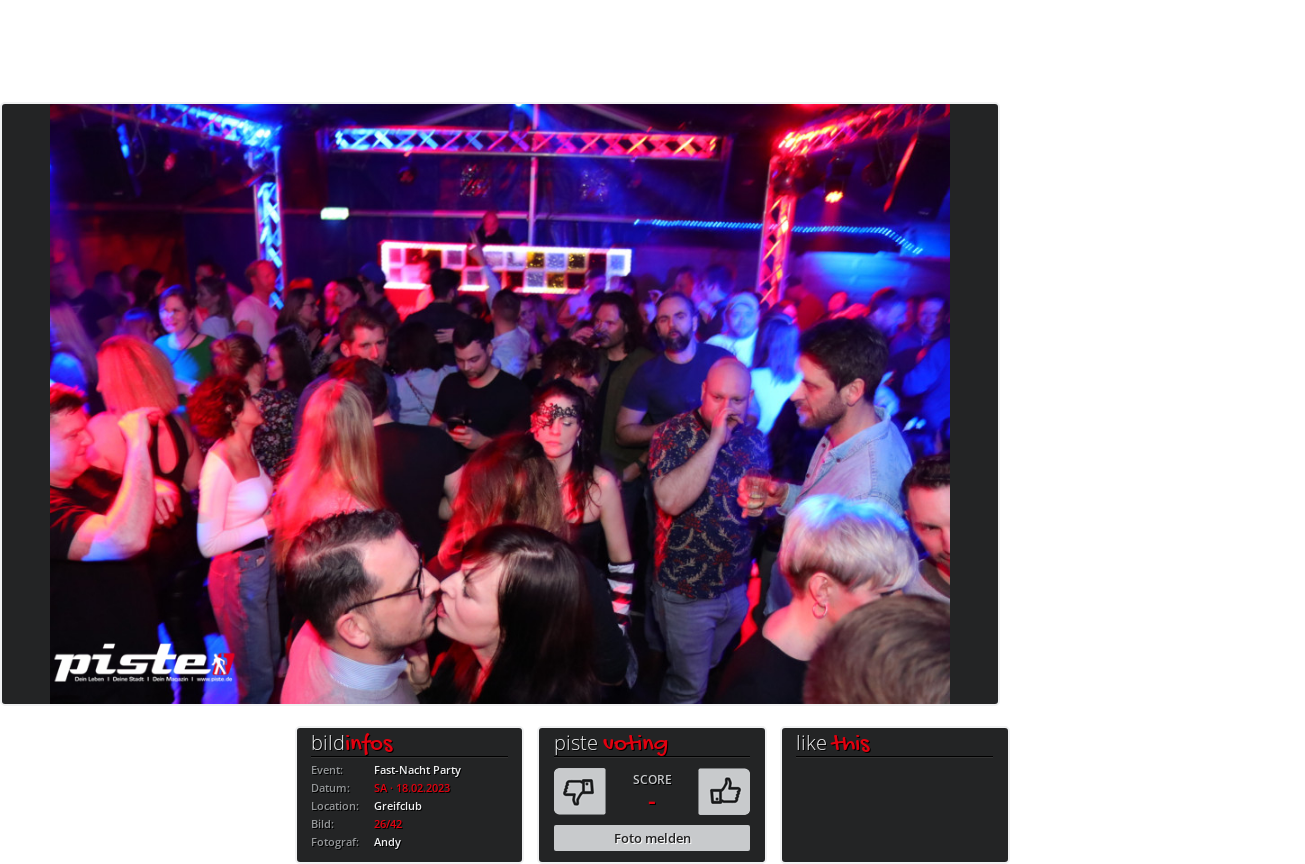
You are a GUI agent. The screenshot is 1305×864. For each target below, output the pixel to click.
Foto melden (652, 838)
